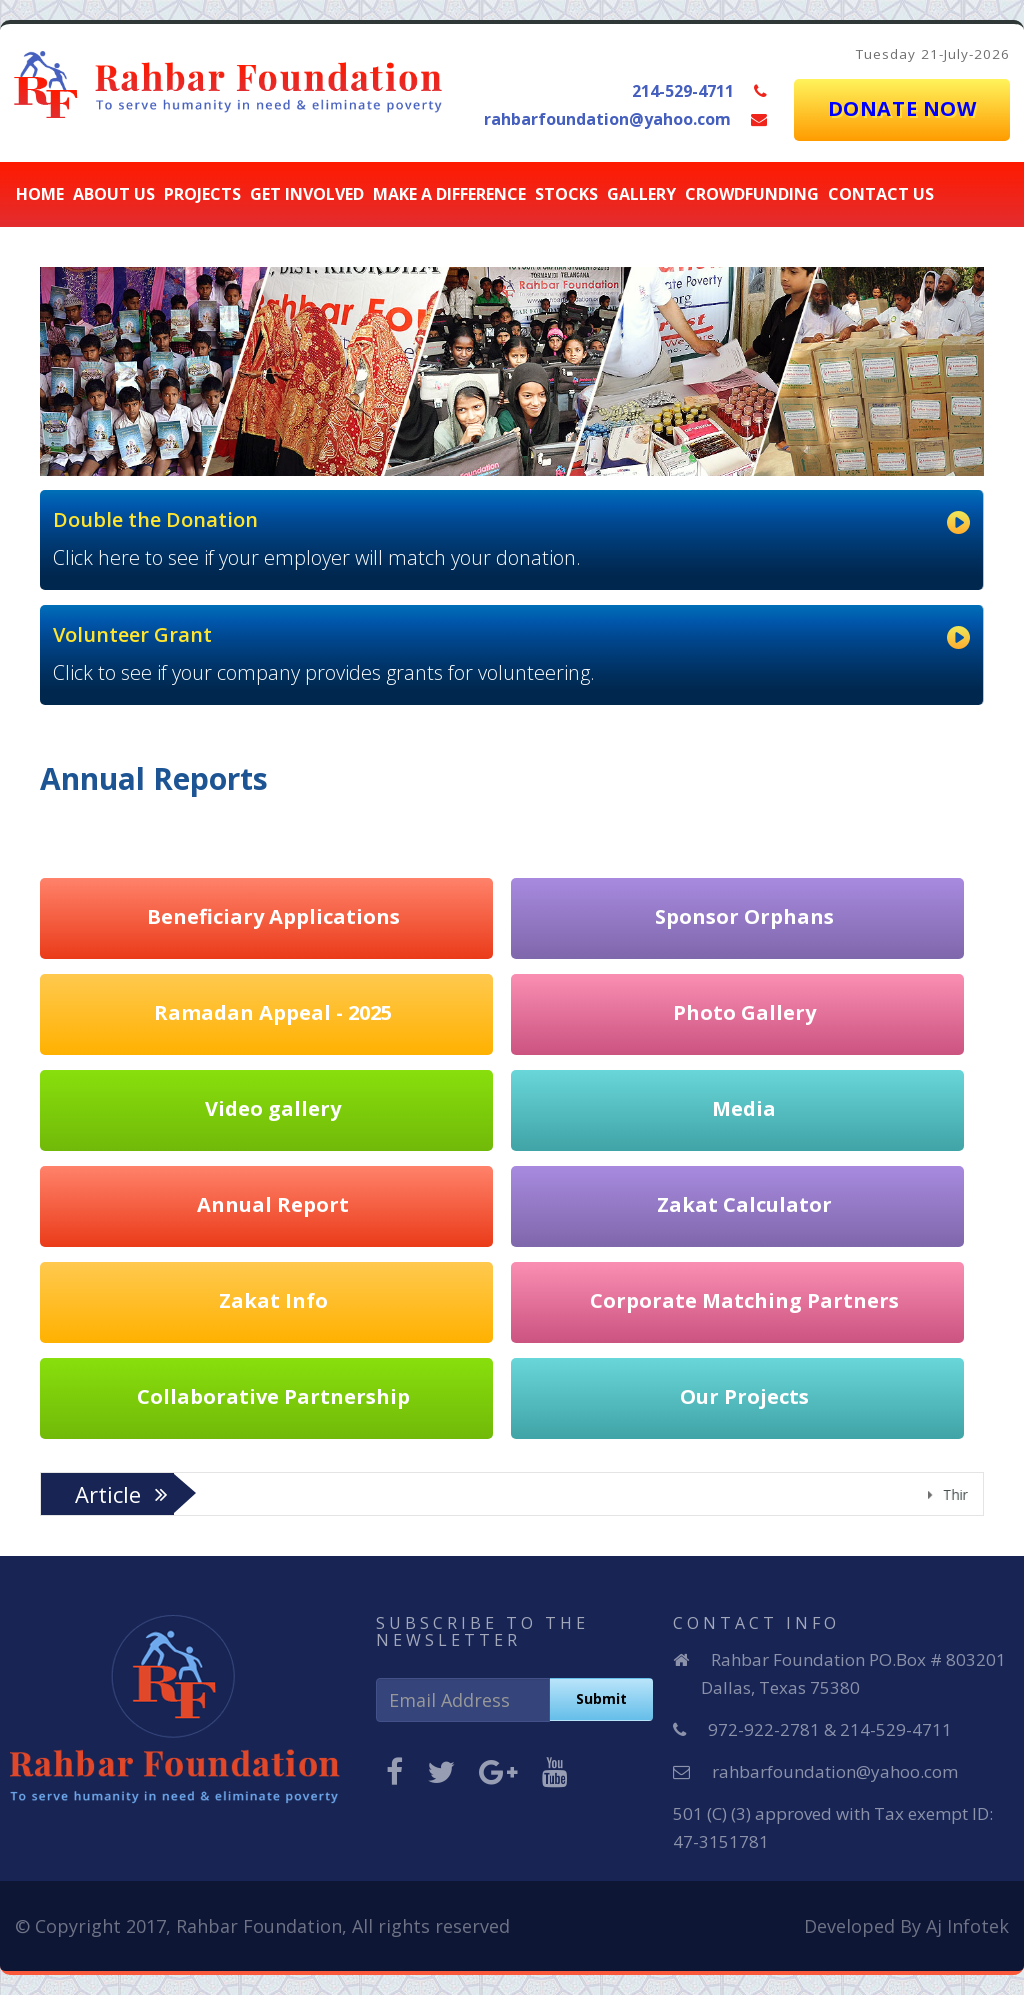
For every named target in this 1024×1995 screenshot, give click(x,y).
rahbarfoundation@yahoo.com (607, 119)
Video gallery (273, 1107)
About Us (114, 194)
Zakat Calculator (744, 1203)
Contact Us (881, 194)
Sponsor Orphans (744, 915)
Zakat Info (273, 1299)
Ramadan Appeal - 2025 (273, 1011)
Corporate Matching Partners (744, 1299)
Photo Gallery (744, 1011)
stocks (566, 194)
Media (744, 1107)
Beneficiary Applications (273, 915)
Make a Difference (449, 194)
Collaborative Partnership (273, 1395)
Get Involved (307, 194)
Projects (202, 194)
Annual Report (273, 1203)
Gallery (641, 194)
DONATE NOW (902, 108)
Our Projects (744, 1395)
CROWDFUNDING (752, 194)
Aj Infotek (967, 1926)
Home (40, 194)
